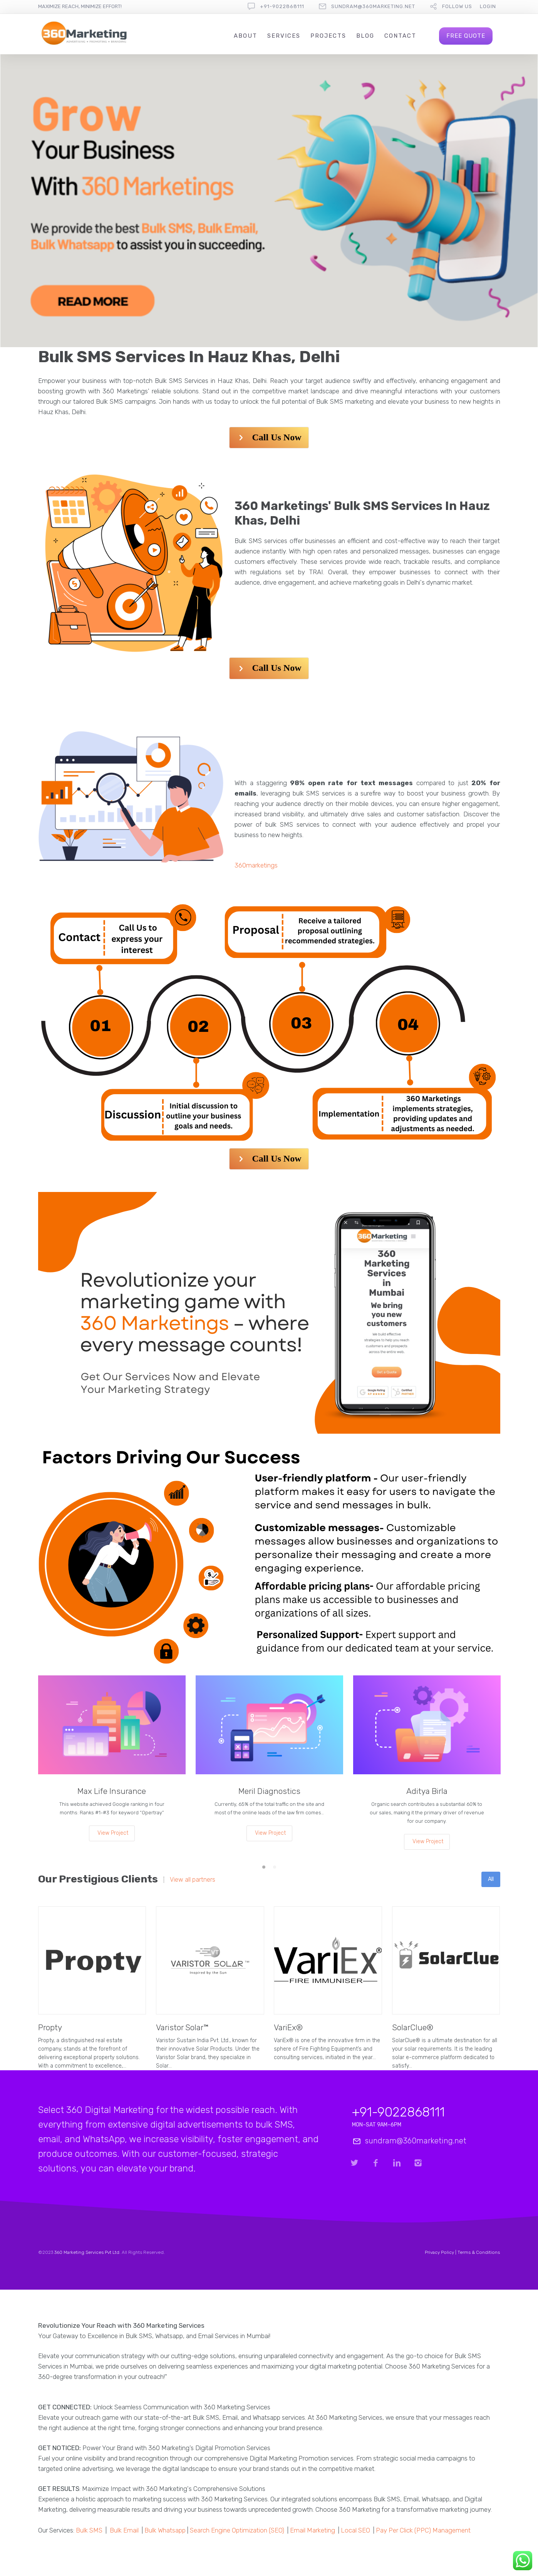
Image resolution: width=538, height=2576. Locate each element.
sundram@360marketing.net (373, 6)
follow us (457, 6)
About (245, 35)
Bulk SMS (89, 2530)
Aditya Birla (426, 1791)
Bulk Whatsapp (165, 2530)
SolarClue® (412, 2027)
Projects (328, 35)
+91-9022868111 (282, 6)
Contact (400, 35)
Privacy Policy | (441, 2252)
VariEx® (288, 2027)
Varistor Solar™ (182, 2027)
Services (283, 35)
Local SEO (355, 2530)
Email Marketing (312, 2530)
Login (488, 6)
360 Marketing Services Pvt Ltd (86, 2252)
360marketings (256, 865)
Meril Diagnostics (269, 1791)
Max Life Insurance (111, 1791)
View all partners (192, 1880)
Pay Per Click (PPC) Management (423, 2530)
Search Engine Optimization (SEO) (237, 2530)
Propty (50, 2027)
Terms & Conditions (479, 2252)
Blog (365, 35)
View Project (112, 1833)
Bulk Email (124, 2530)
